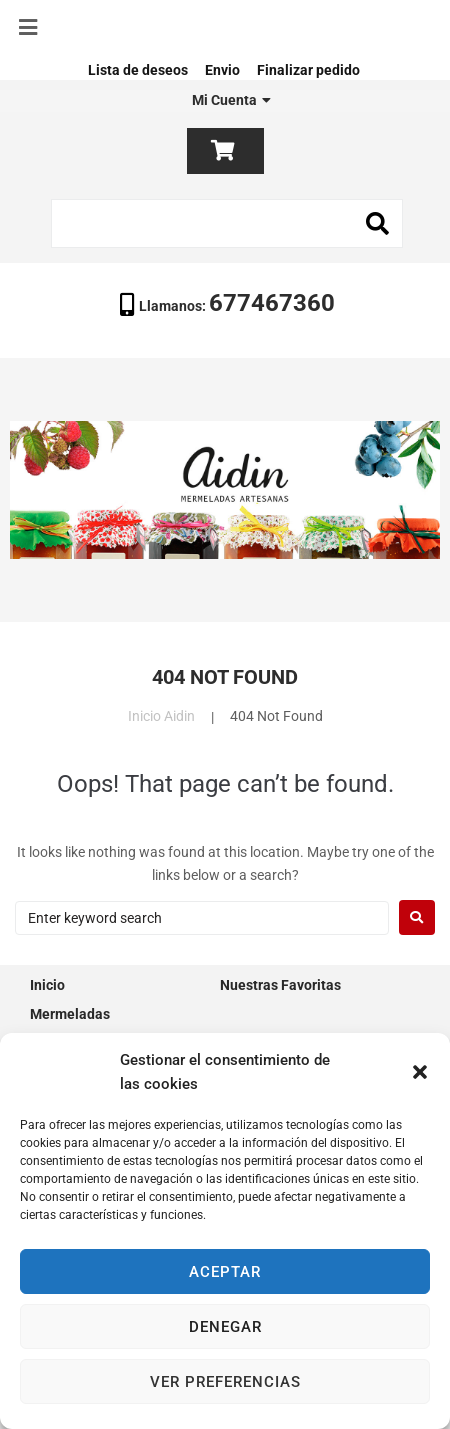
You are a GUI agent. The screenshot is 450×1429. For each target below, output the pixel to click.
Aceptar (225, 1272)
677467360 (272, 303)
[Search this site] (227, 223)
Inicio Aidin (161, 716)
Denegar (225, 1327)
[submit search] (378, 224)
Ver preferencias (225, 1382)
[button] (420, 1072)
